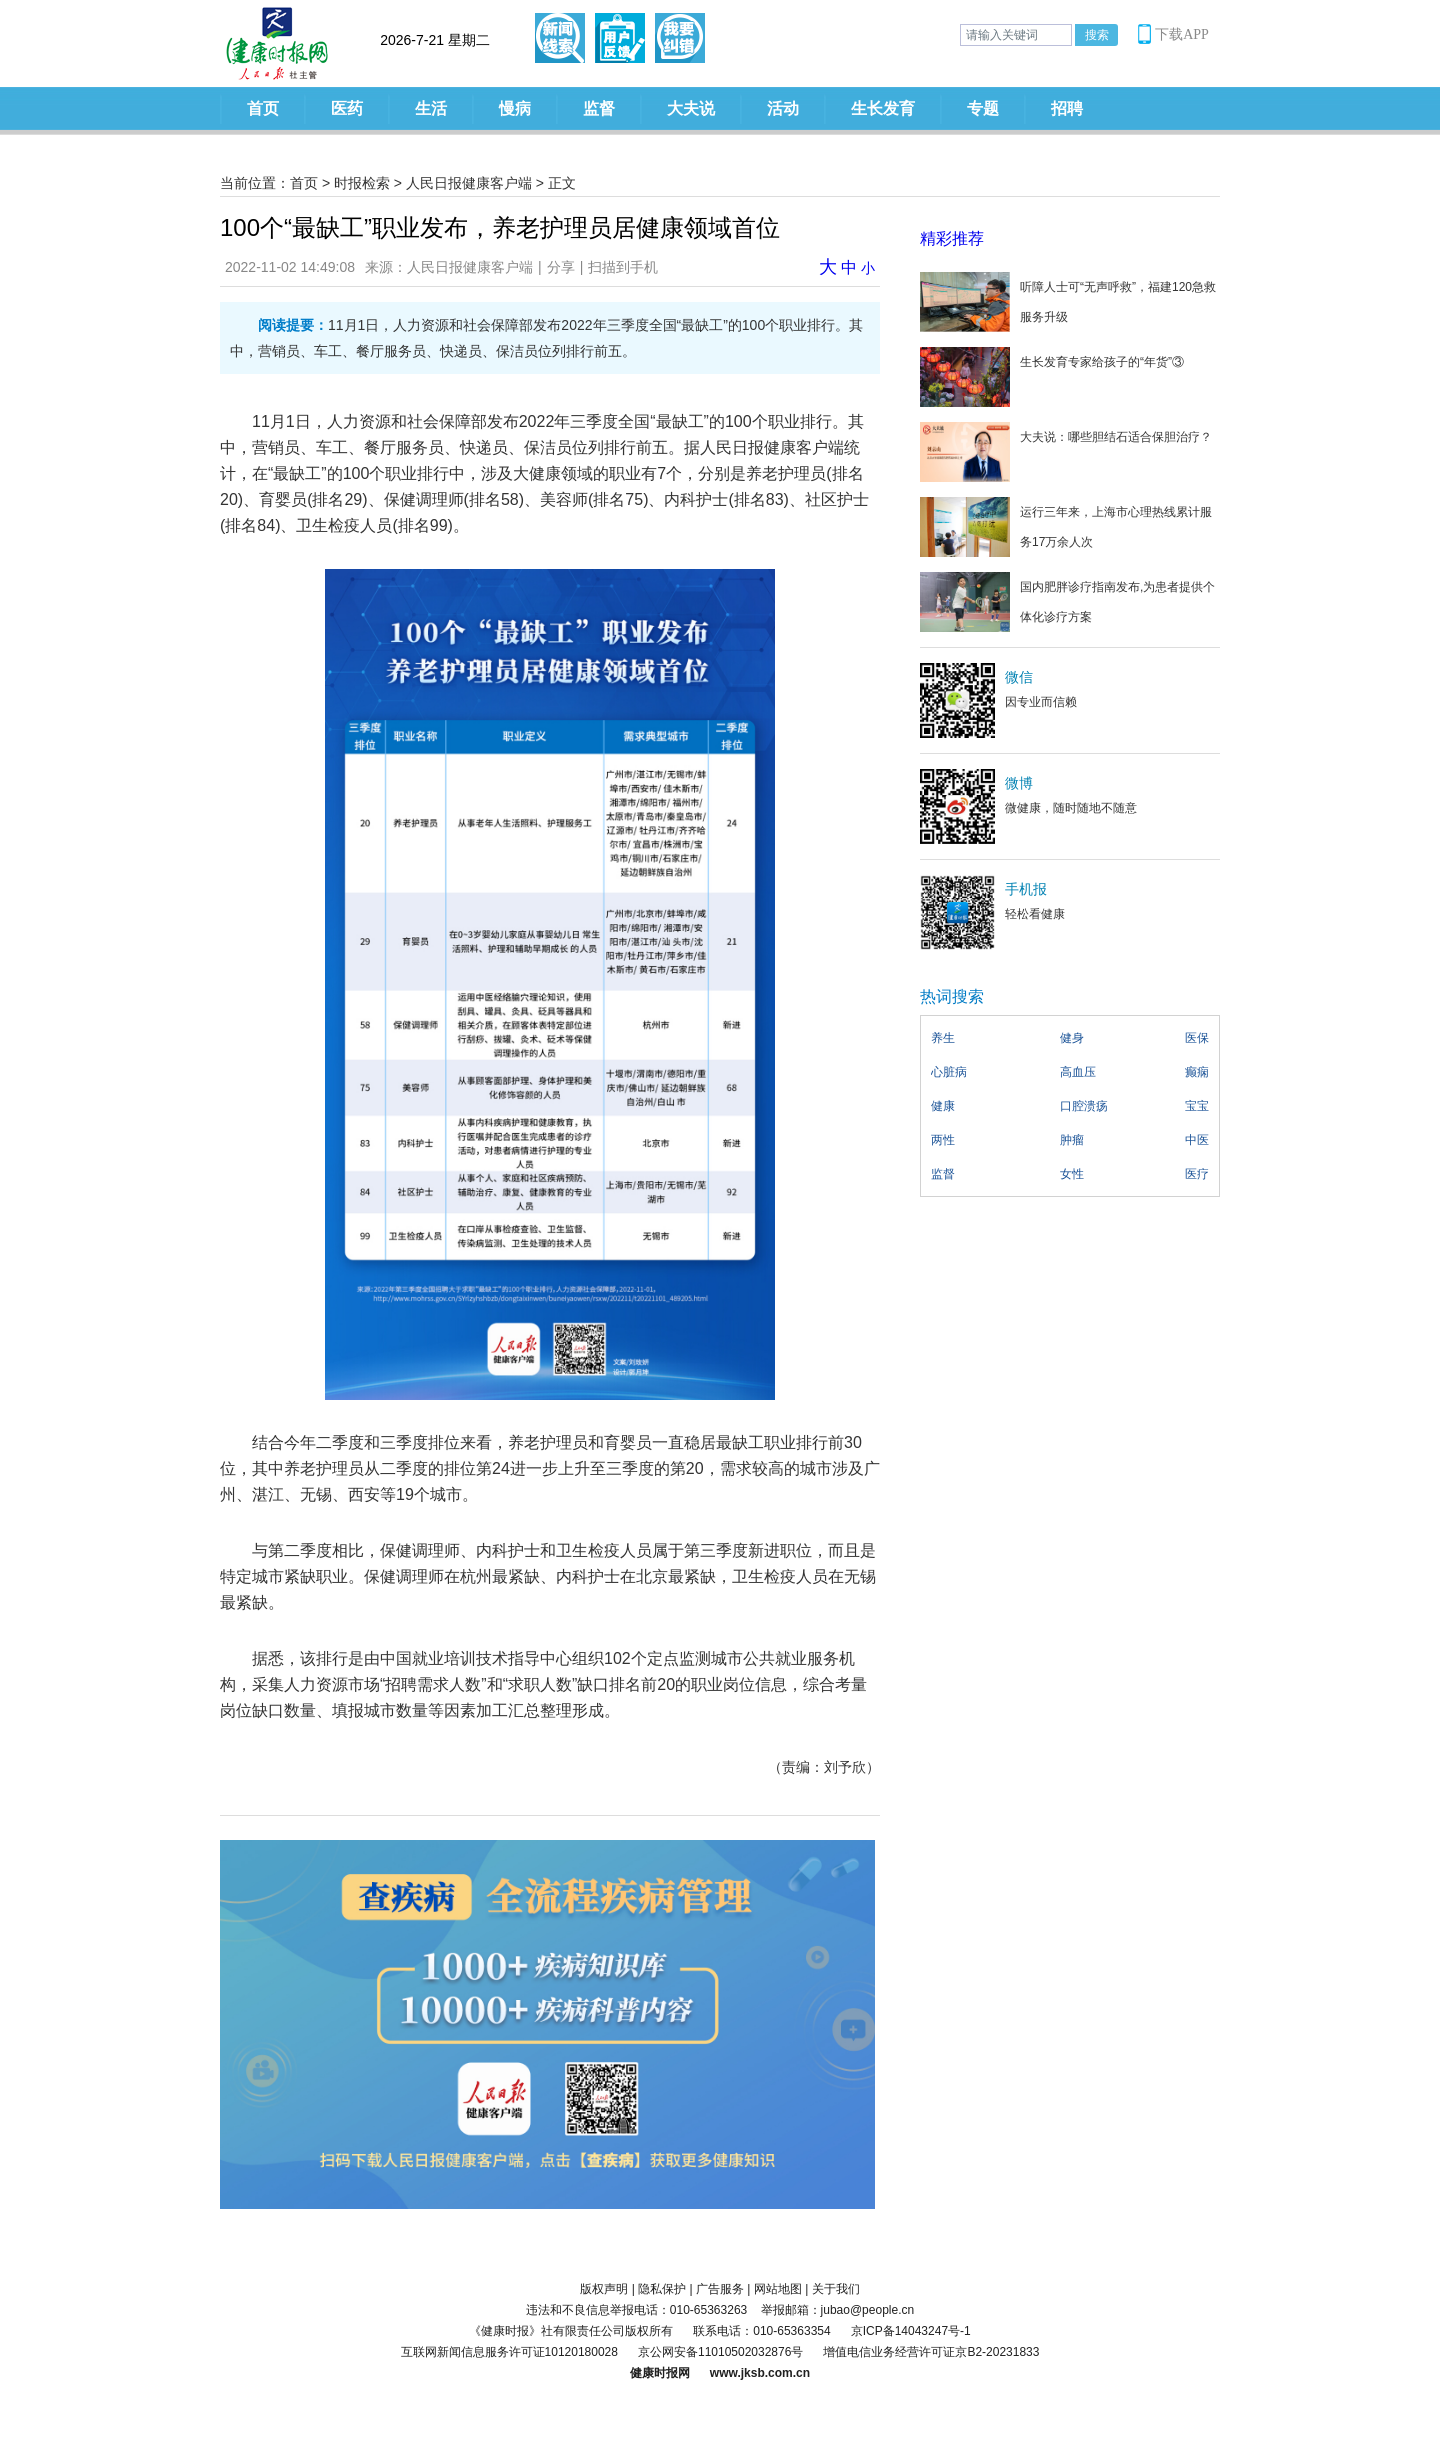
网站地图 (778, 2289)
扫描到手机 (623, 267)
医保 (1197, 1038)
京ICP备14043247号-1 (911, 2331)
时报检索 (362, 183)
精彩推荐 (952, 238)
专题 (983, 108)
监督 (599, 108)
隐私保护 (662, 2289)
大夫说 (691, 108)
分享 (561, 267)
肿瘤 (1072, 1140)
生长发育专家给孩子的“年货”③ (1102, 362)
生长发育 (883, 108)
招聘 (1067, 108)
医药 (347, 108)
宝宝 (1197, 1106)
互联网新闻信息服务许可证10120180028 (509, 2352)
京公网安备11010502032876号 (720, 2352)
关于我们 (836, 2289)
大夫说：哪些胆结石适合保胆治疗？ (1116, 437)
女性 (1072, 1174)
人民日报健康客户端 (469, 183)
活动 (783, 108)
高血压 (1078, 1072)
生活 (431, 108)
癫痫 (1197, 1072)
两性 (943, 1140)
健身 (1072, 1038)
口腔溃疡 (1084, 1106)
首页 (263, 108)
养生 (943, 1038)
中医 (1197, 1140)
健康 (943, 1106)
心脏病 (949, 1072)
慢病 (515, 108)
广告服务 (720, 2289)
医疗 (1197, 1174)
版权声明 (604, 2289)
